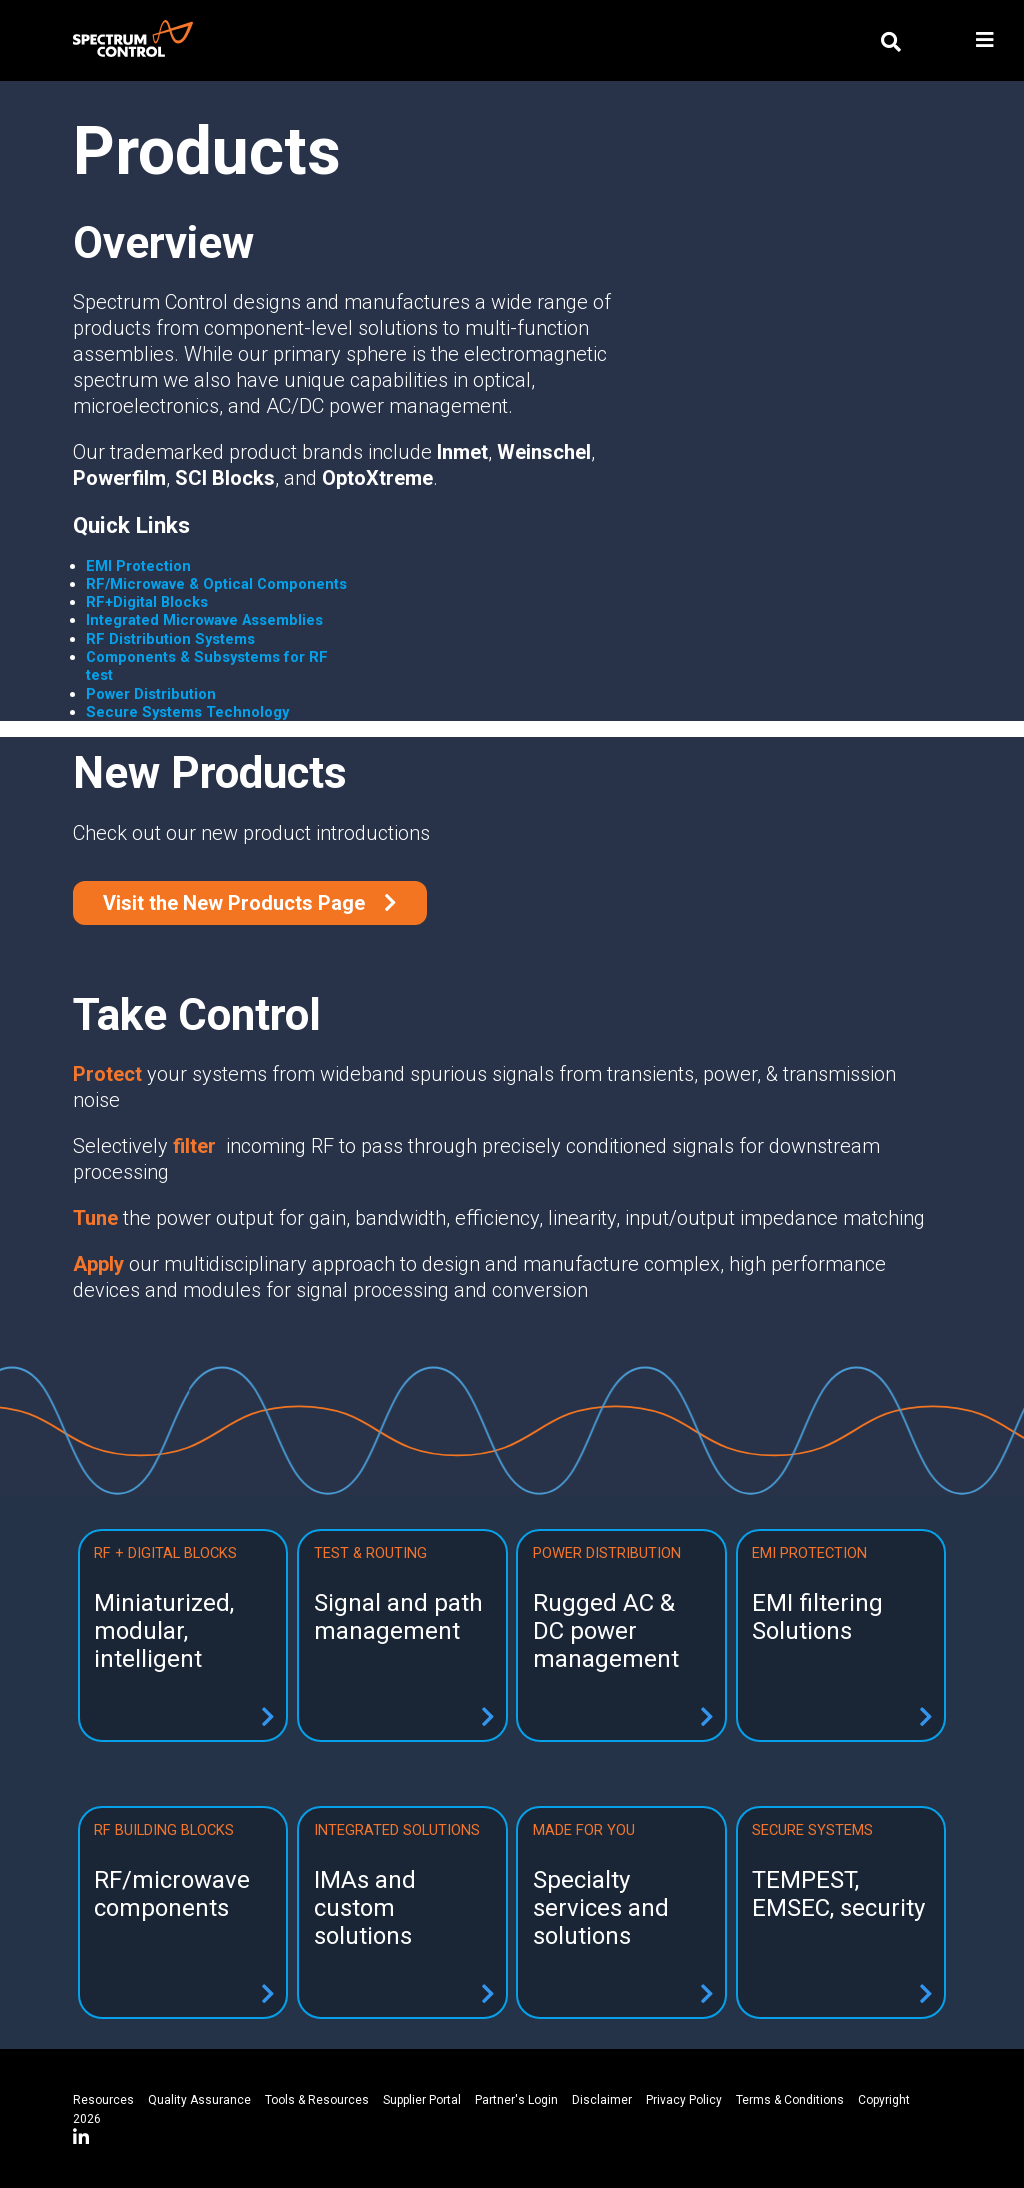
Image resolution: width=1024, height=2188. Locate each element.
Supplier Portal (422, 2100)
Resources (103, 2100)
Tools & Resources (317, 2100)
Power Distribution (151, 694)
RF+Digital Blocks (147, 602)
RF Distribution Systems (170, 639)
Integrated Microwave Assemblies (204, 620)
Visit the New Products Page (236, 903)
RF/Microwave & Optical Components (216, 584)
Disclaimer (602, 2100)
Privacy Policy (684, 2100)
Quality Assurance (199, 2100)
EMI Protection (138, 566)
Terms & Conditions (790, 2100)
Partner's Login (516, 2100)
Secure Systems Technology (187, 712)
